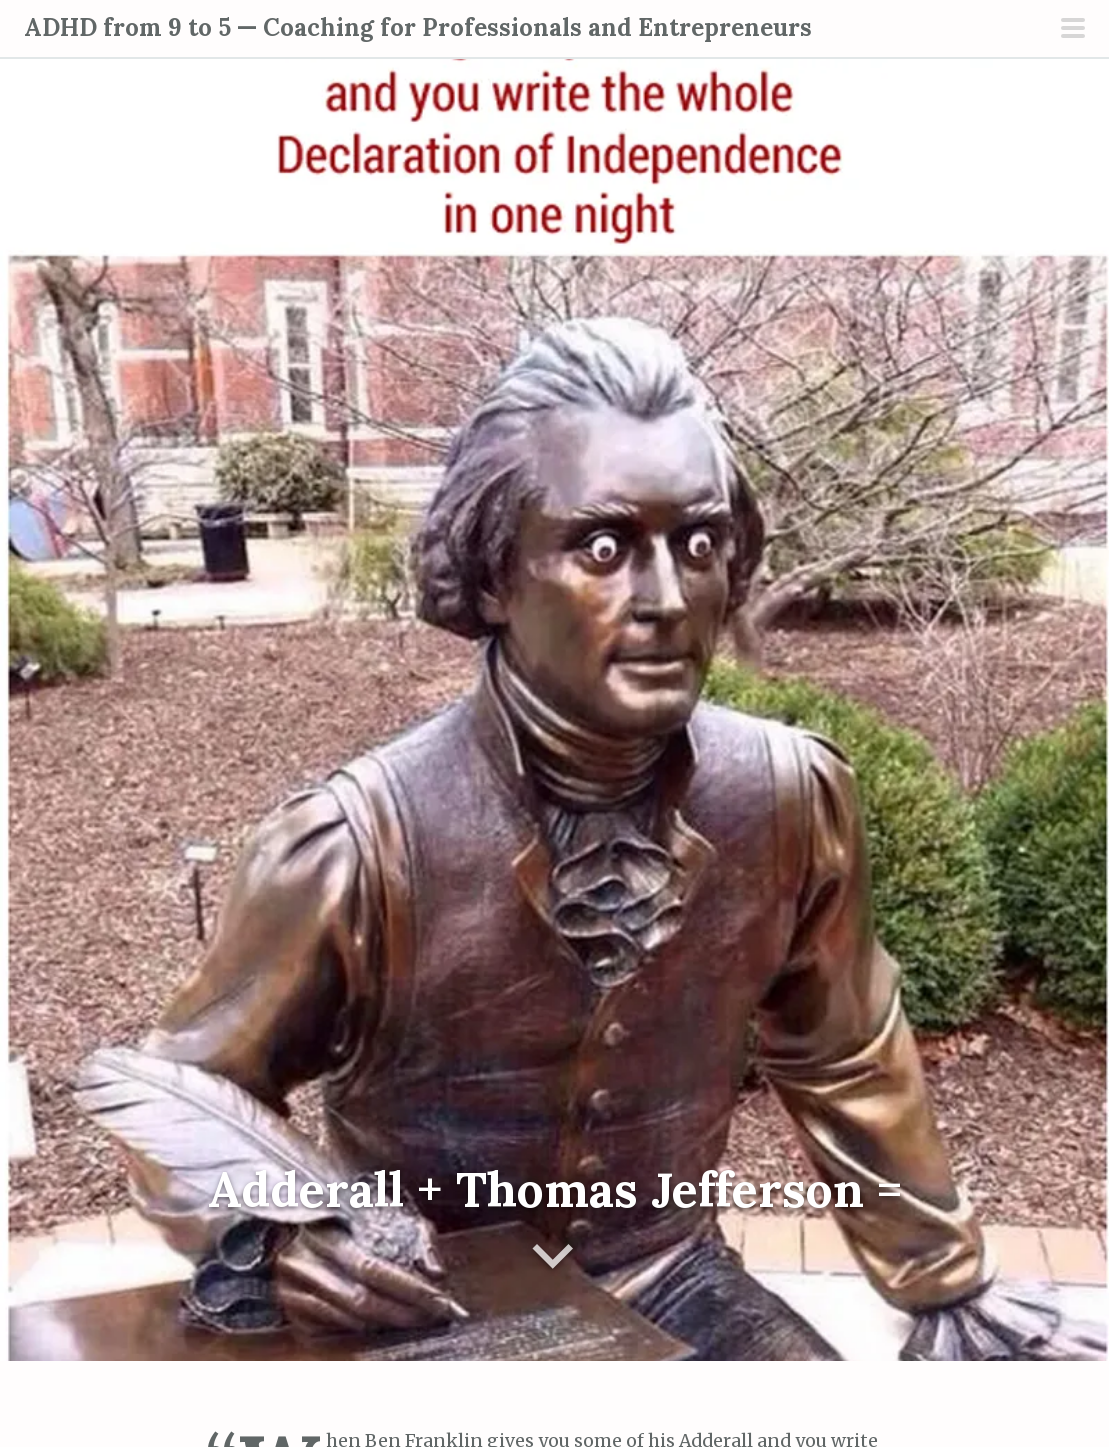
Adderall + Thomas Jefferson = (555, 1189)
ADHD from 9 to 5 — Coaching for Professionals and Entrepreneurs (418, 27)
